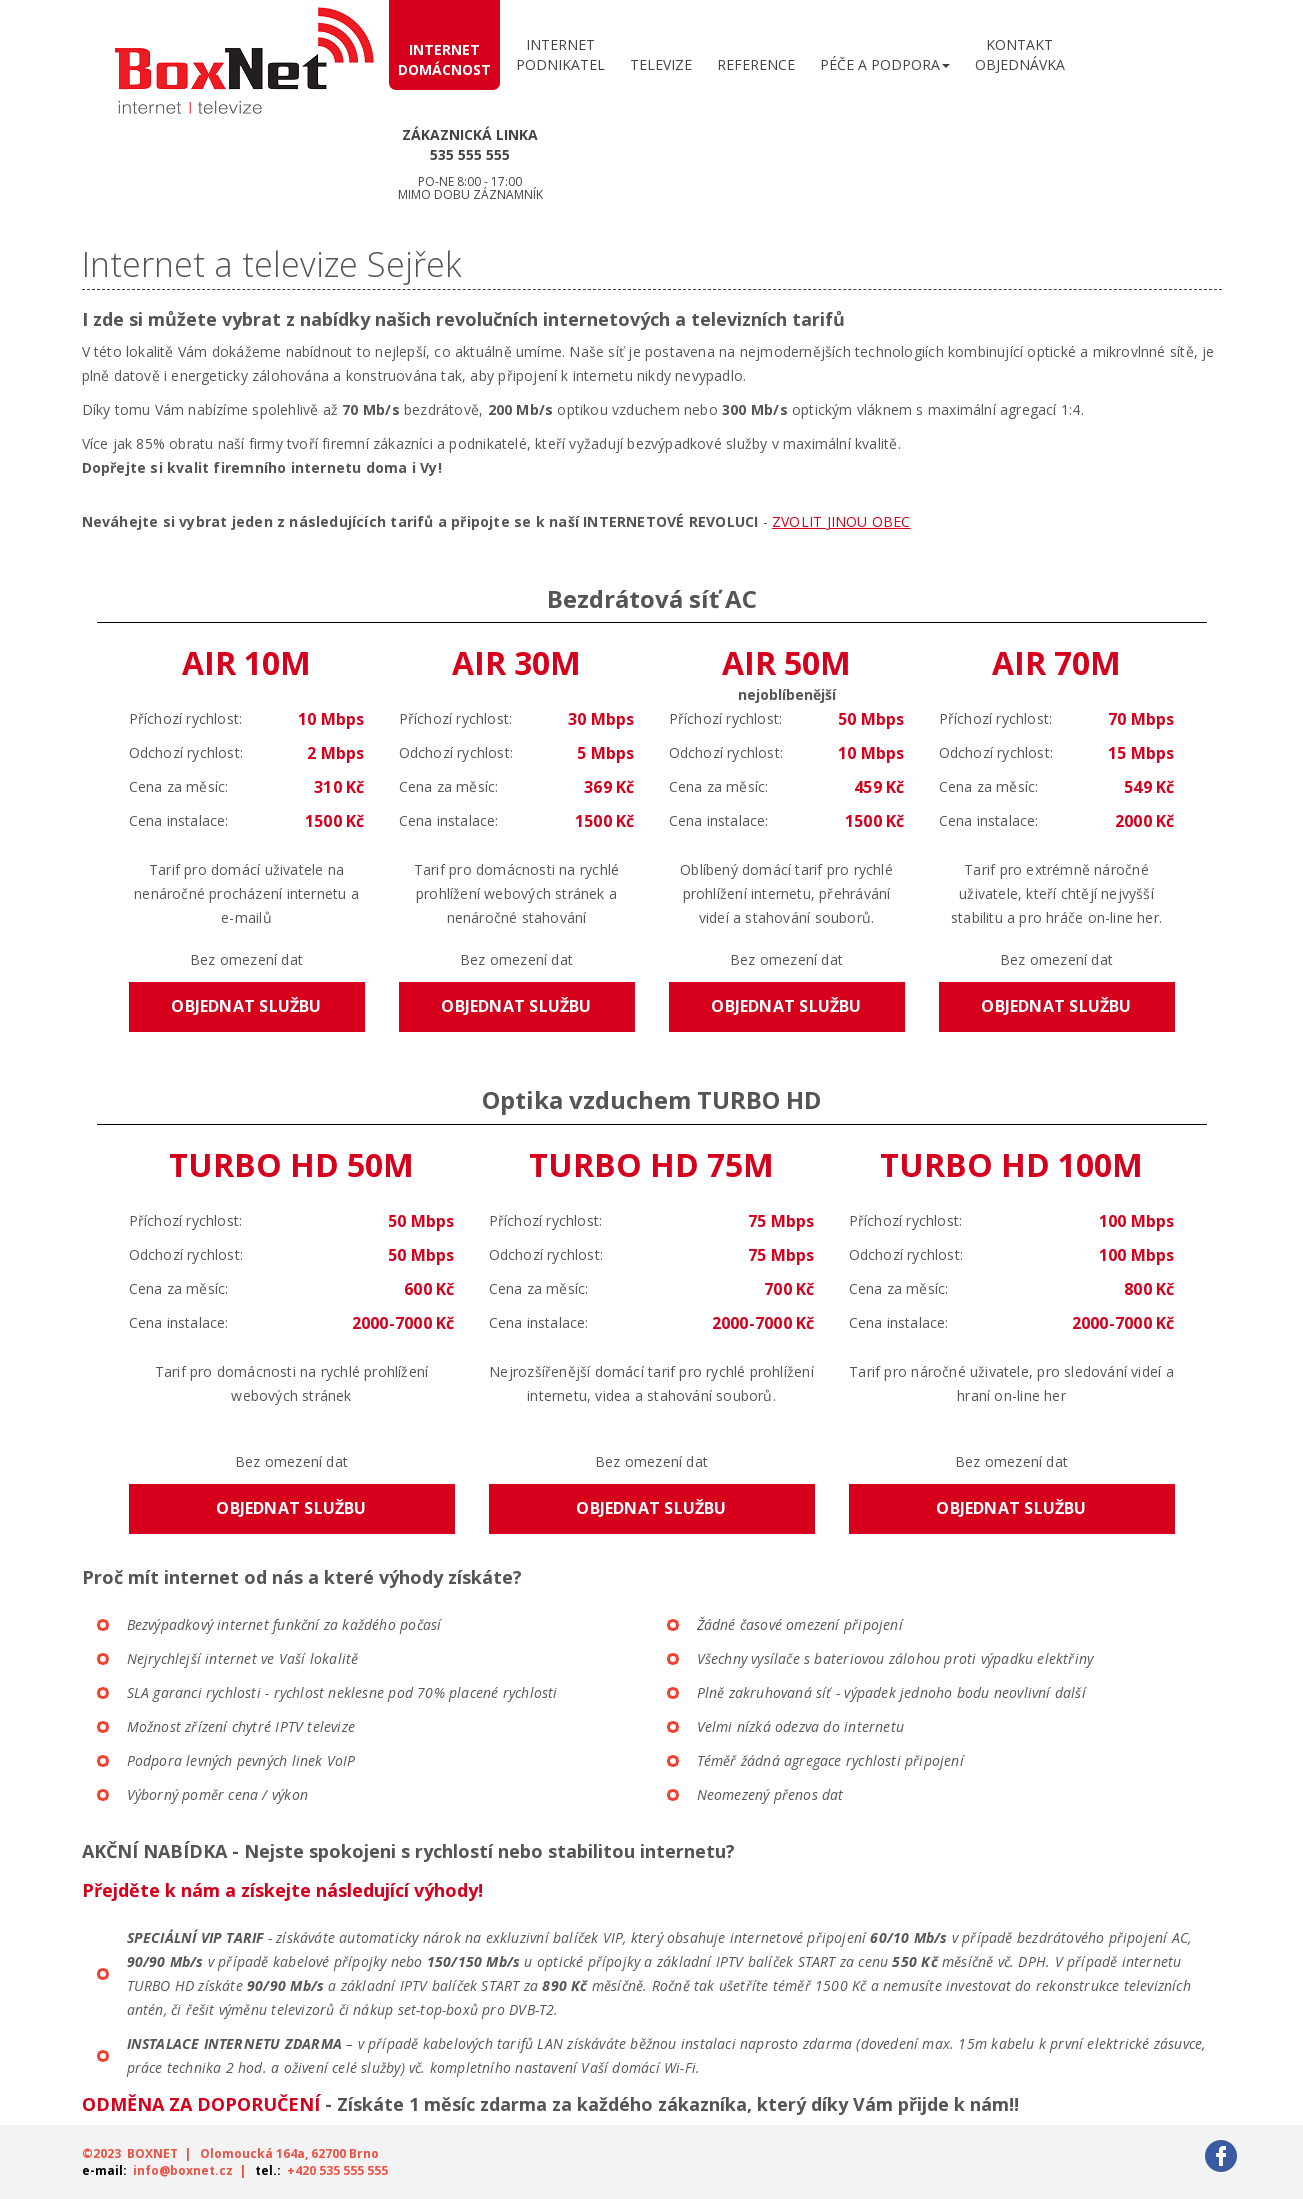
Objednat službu (246, 1006)
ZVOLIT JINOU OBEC (841, 521)
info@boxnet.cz (183, 2170)
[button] (885, 60)
